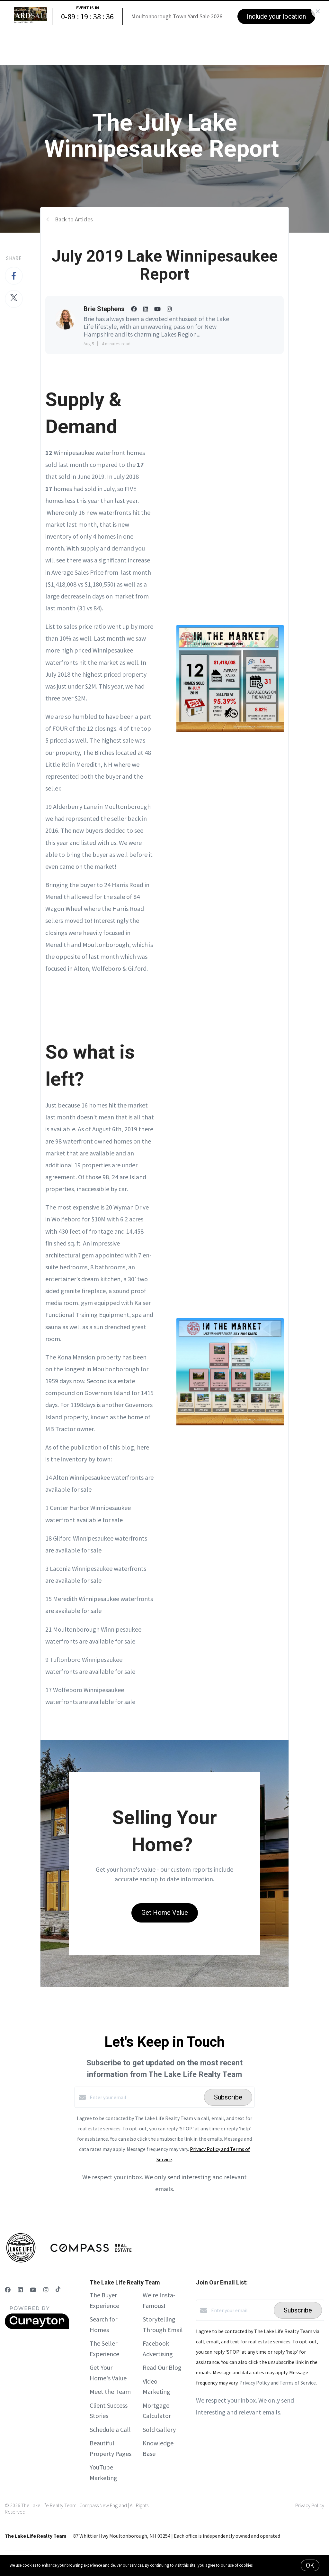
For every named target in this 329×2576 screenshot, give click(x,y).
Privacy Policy (309, 2505)
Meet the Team (110, 2391)
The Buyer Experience (151, 44)
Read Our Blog (162, 2367)
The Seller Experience (84, 44)
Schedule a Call (110, 2429)
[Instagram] (46, 2289)
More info (262, 2565)
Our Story (201, 44)
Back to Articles (74, 219)
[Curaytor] (37, 2327)
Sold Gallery (159, 2429)
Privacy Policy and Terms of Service (277, 2382)
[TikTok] (58, 2289)
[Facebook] (8, 2289)
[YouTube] (33, 2289)
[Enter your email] (145, 2097)
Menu (242, 45)
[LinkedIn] (20, 2289)
